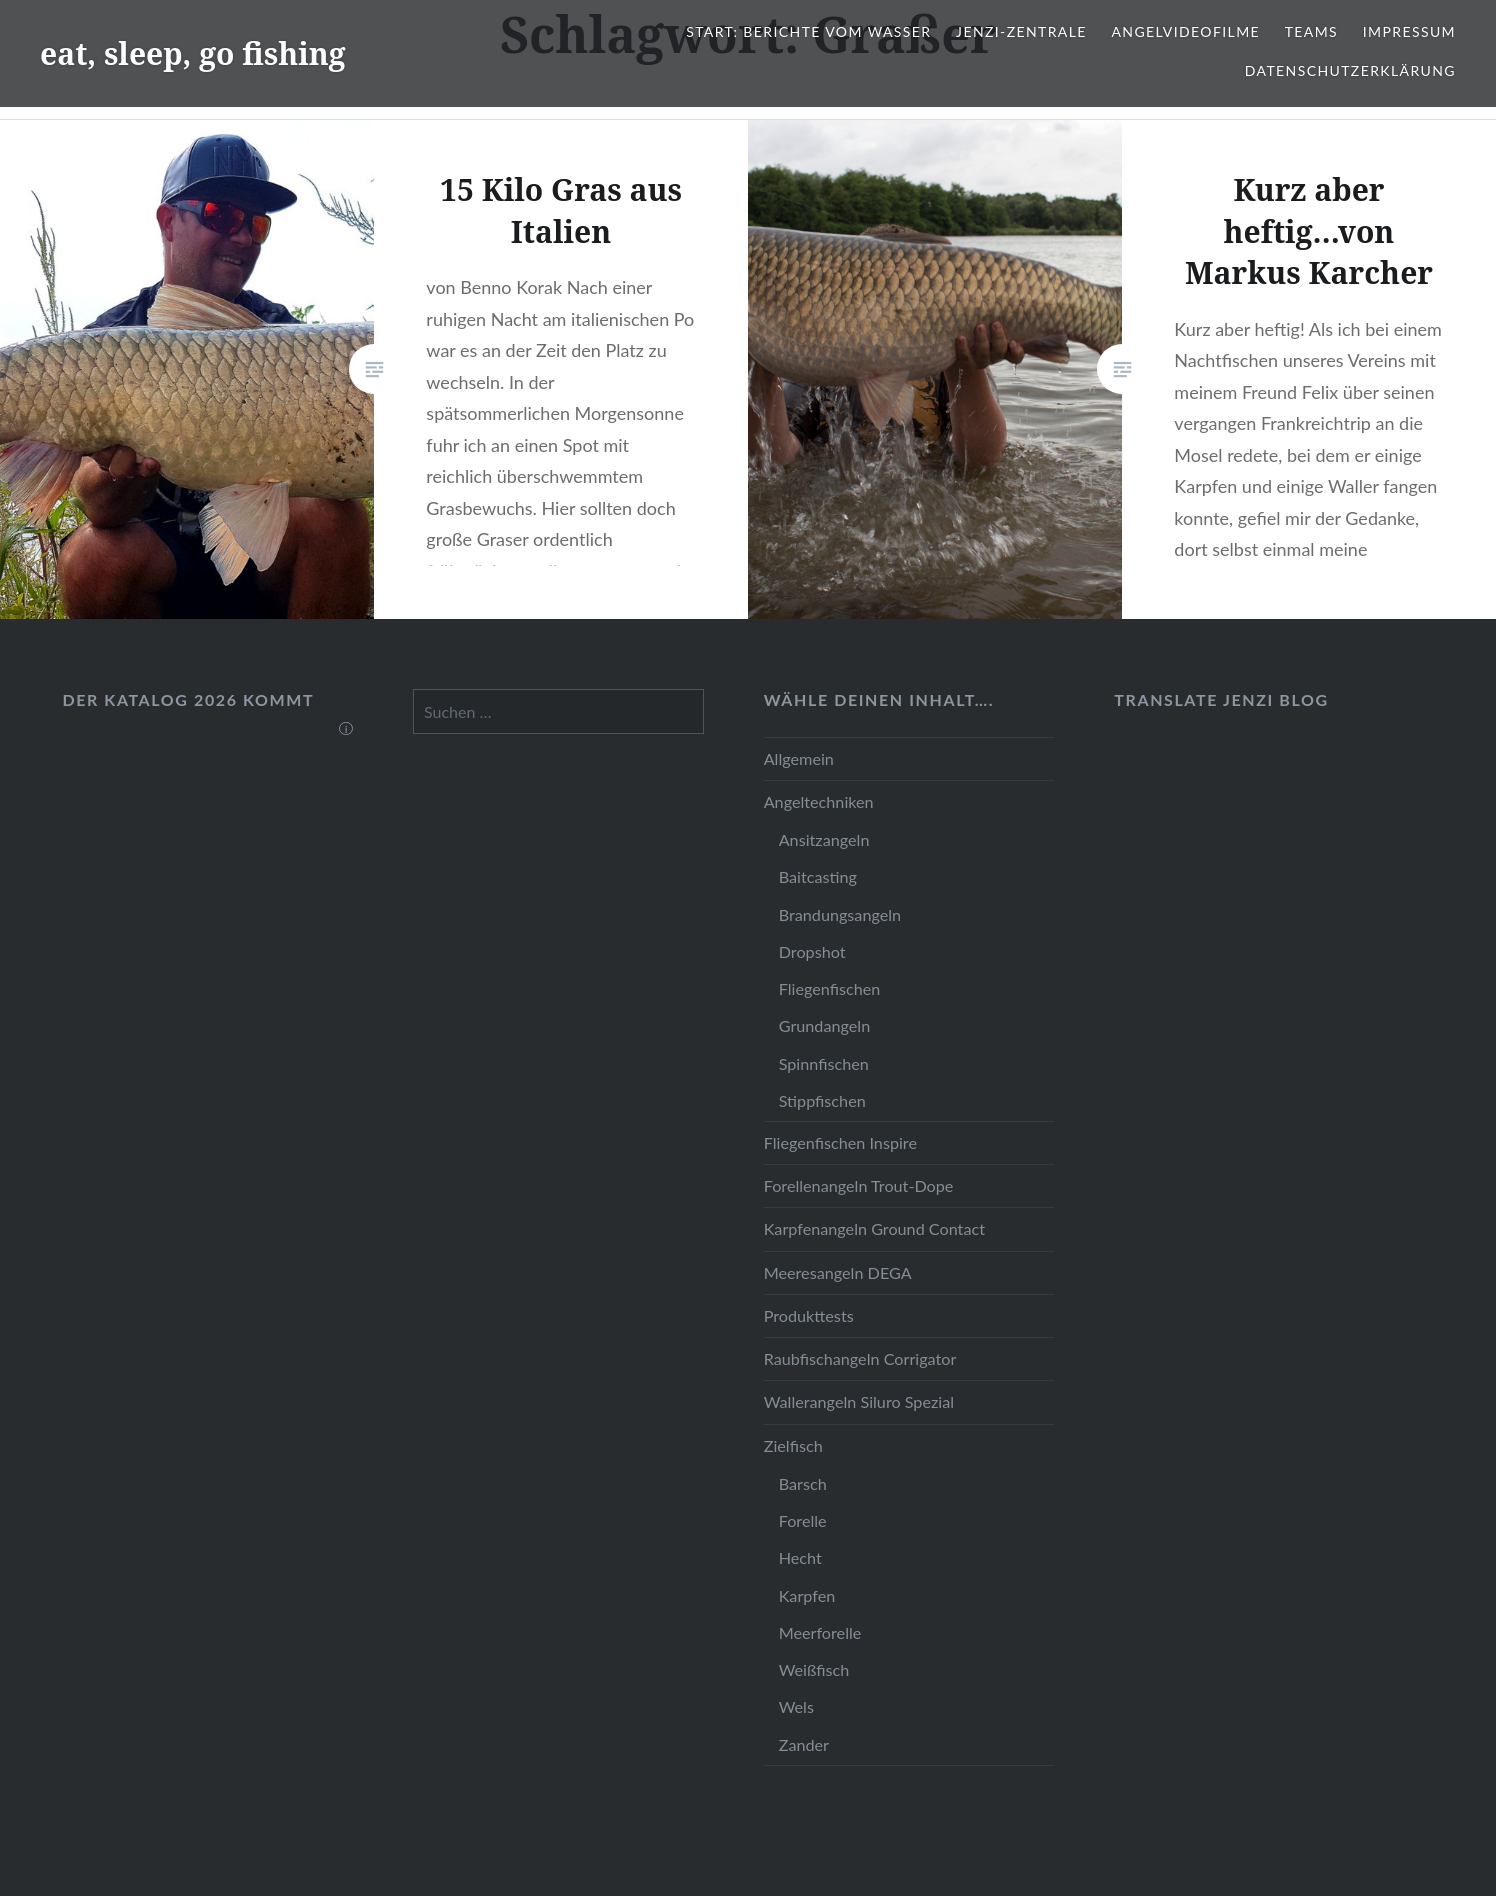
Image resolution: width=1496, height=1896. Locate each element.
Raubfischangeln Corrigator (860, 1358)
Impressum (1409, 31)
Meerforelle (820, 1632)
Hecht (800, 1557)
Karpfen (807, 1595)
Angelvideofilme (1185, 31)
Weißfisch (814, 1669)
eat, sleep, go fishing (193, 53)
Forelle (803, 1520)
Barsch (803, 1483)
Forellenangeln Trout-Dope (859, 1185)
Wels (796, 1706)
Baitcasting (818, 876)
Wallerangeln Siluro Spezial (859, 1401)
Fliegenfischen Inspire (840, 1142)
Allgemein (799, 758)
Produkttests (809, 1315)
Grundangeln (824, 1025)
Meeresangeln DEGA (838, 1272)
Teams (1311, 31)
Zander (804, 1744)
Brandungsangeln (840, 914)
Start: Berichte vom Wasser (808, 31)
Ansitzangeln (824, 839)
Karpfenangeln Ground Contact (874, 1228)
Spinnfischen (824, 1063)
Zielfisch (793, 1445)
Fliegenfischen (830, 988)
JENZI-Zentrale (1021, 31)
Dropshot (812, 951)
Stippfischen (822, 1100)
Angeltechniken (819, 801)
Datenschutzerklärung (1350, 70)
